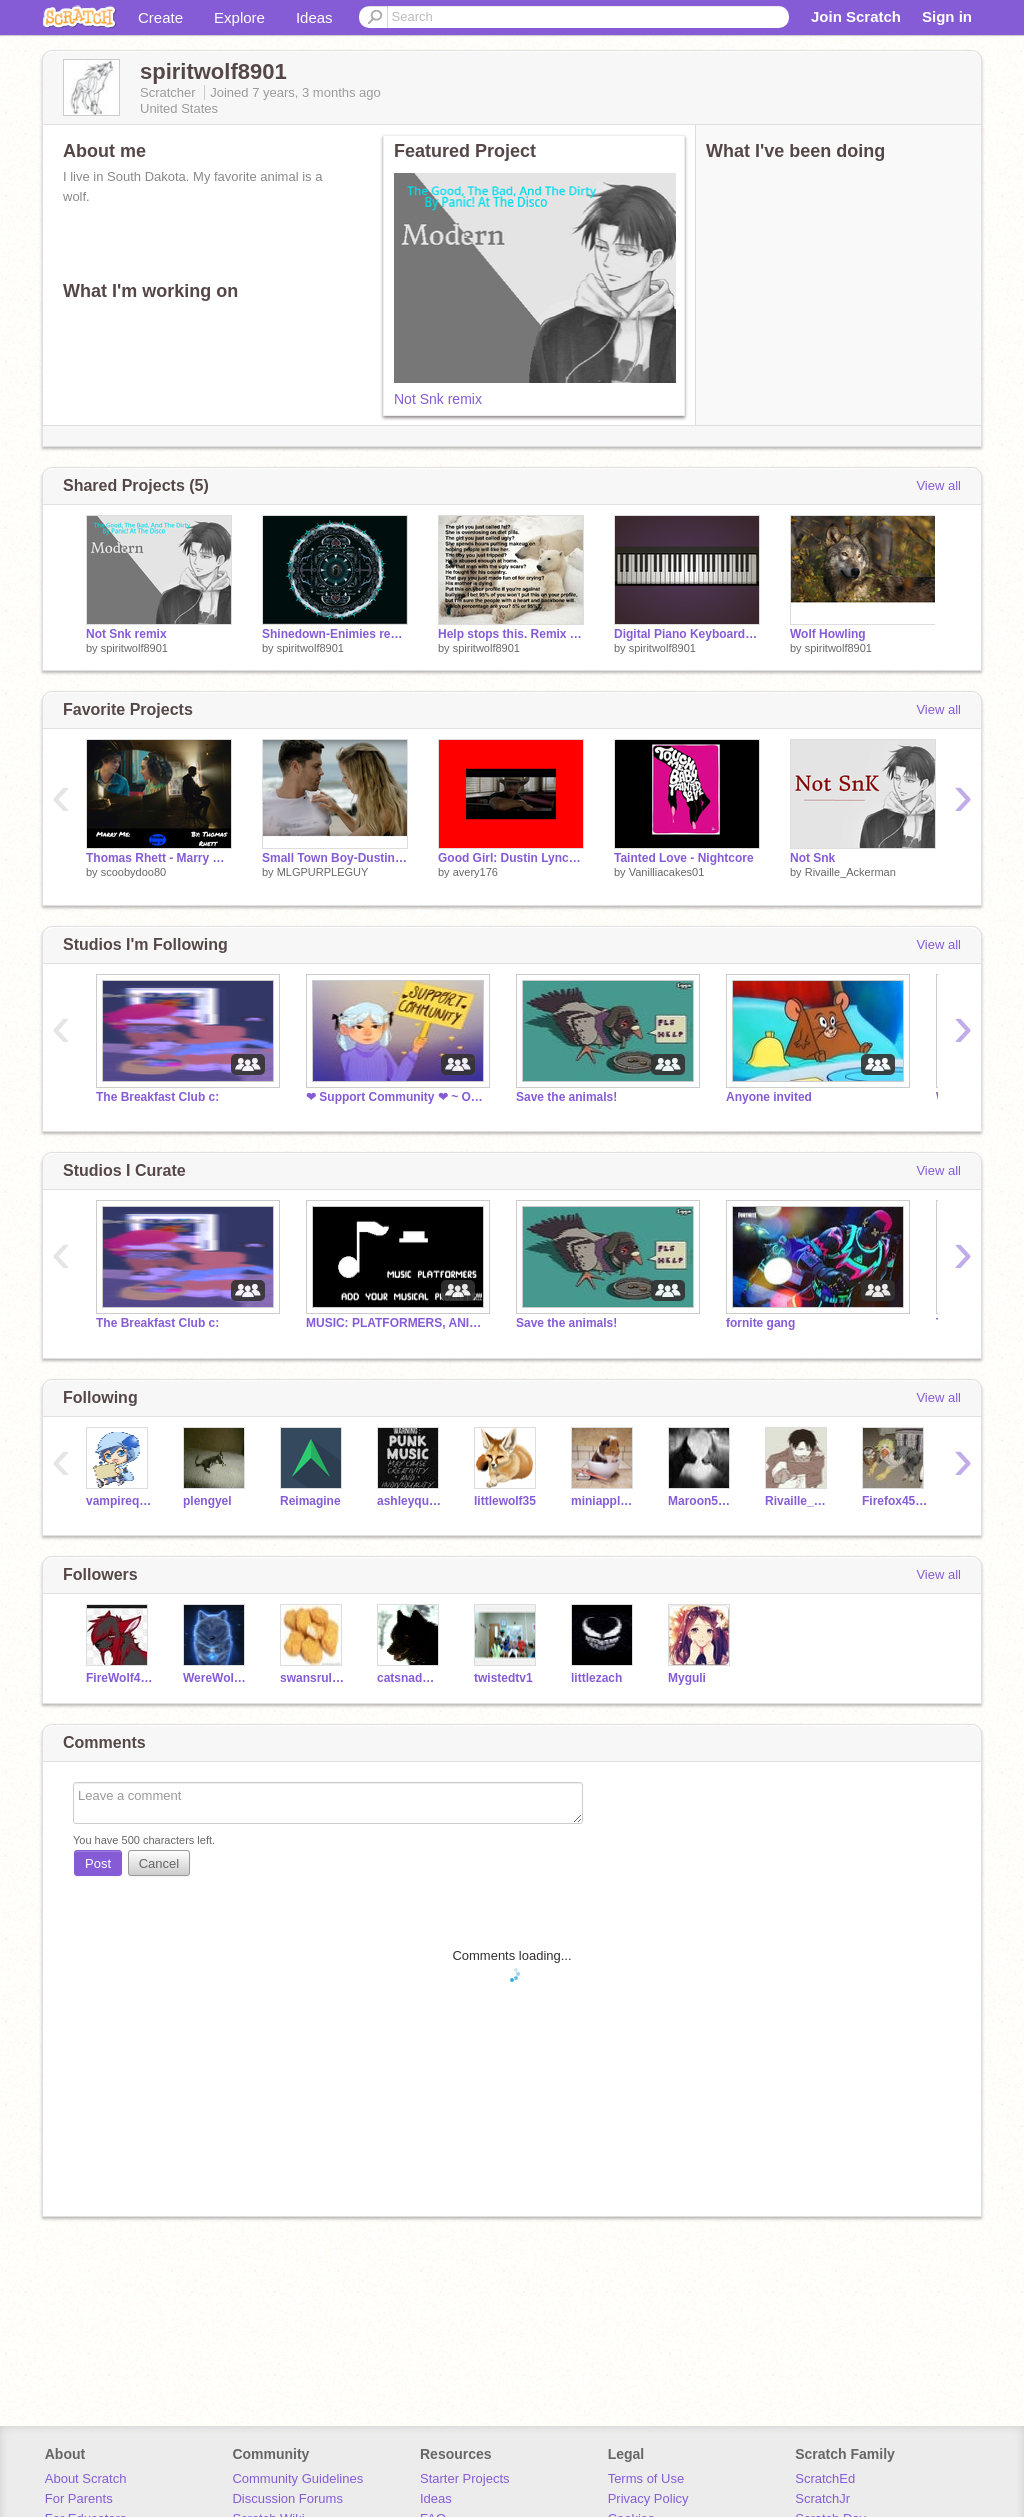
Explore (239, 17)
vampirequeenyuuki (119, 1501)
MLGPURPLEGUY (323, 872)
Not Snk (812, 858)
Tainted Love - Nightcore (684, 858)
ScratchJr (822, 2498)
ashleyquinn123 (410, 1501)
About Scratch (86, 2478)
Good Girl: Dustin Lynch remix (511, 858)
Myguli (687, 1678)
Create (160, 17)
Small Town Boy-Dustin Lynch (335, 858)
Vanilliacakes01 (667, 872)
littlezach (596, 1678)
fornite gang (760, 1323)
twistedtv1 (503, 1678)
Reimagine (310, 1501)
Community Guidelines (297, 2478)
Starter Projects (465, 2478)
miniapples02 (604, 1501)
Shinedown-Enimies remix (335, 634)
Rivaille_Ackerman (850, 872)
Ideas (314, 17)
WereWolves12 (216, 1678)
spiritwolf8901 (134, 648)
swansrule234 (313, 1678)
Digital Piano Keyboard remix (687, 634)
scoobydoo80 (133, 872)
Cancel (159, 1863)
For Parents (79, 2498)
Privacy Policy (648, 2498)
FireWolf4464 (119, 1678)
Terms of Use (646, 2478)
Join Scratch (856, 16)
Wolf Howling (828, 634)
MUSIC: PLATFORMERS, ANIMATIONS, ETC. (396, 1323)
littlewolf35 (505, 1501)
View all (938, 485)
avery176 (475, 872)
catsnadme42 (410, 1678)
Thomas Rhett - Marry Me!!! (159, 858)
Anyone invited (769, 1097)
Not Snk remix (438, 399)
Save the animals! (566, 1097)
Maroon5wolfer (701, 1501)
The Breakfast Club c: (157, 1097)
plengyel (207, 1501)
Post (98, 1863)
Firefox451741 (895, 1501)
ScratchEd (825, 2478)
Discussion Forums (287, 2498)
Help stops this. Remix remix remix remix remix (511, 634)
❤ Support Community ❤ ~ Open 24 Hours (396, 1097)
